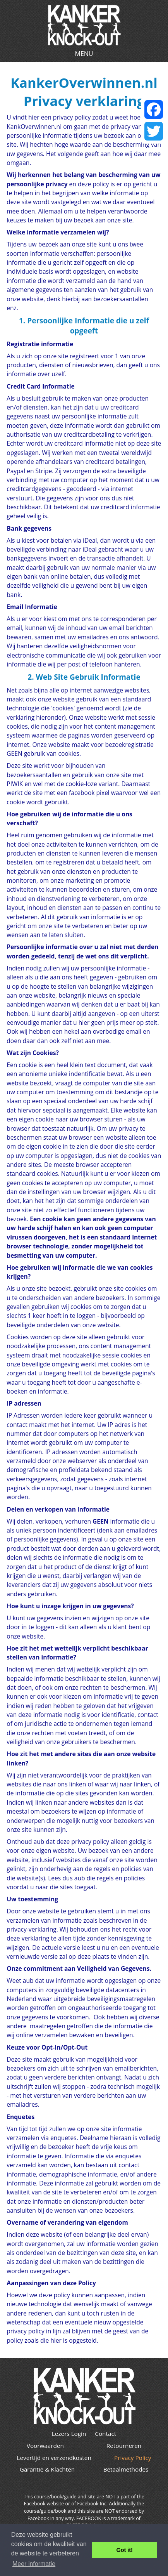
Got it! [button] (125, 2550)
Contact (105, 2433)
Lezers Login (69, 2433)
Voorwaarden (45, 2445)
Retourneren (123, 2445)
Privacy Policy (132, 2457)
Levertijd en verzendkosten (54, 2457)
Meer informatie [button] (33, 2563)
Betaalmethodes (126, 2469)
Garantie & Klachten (47, 2469)
